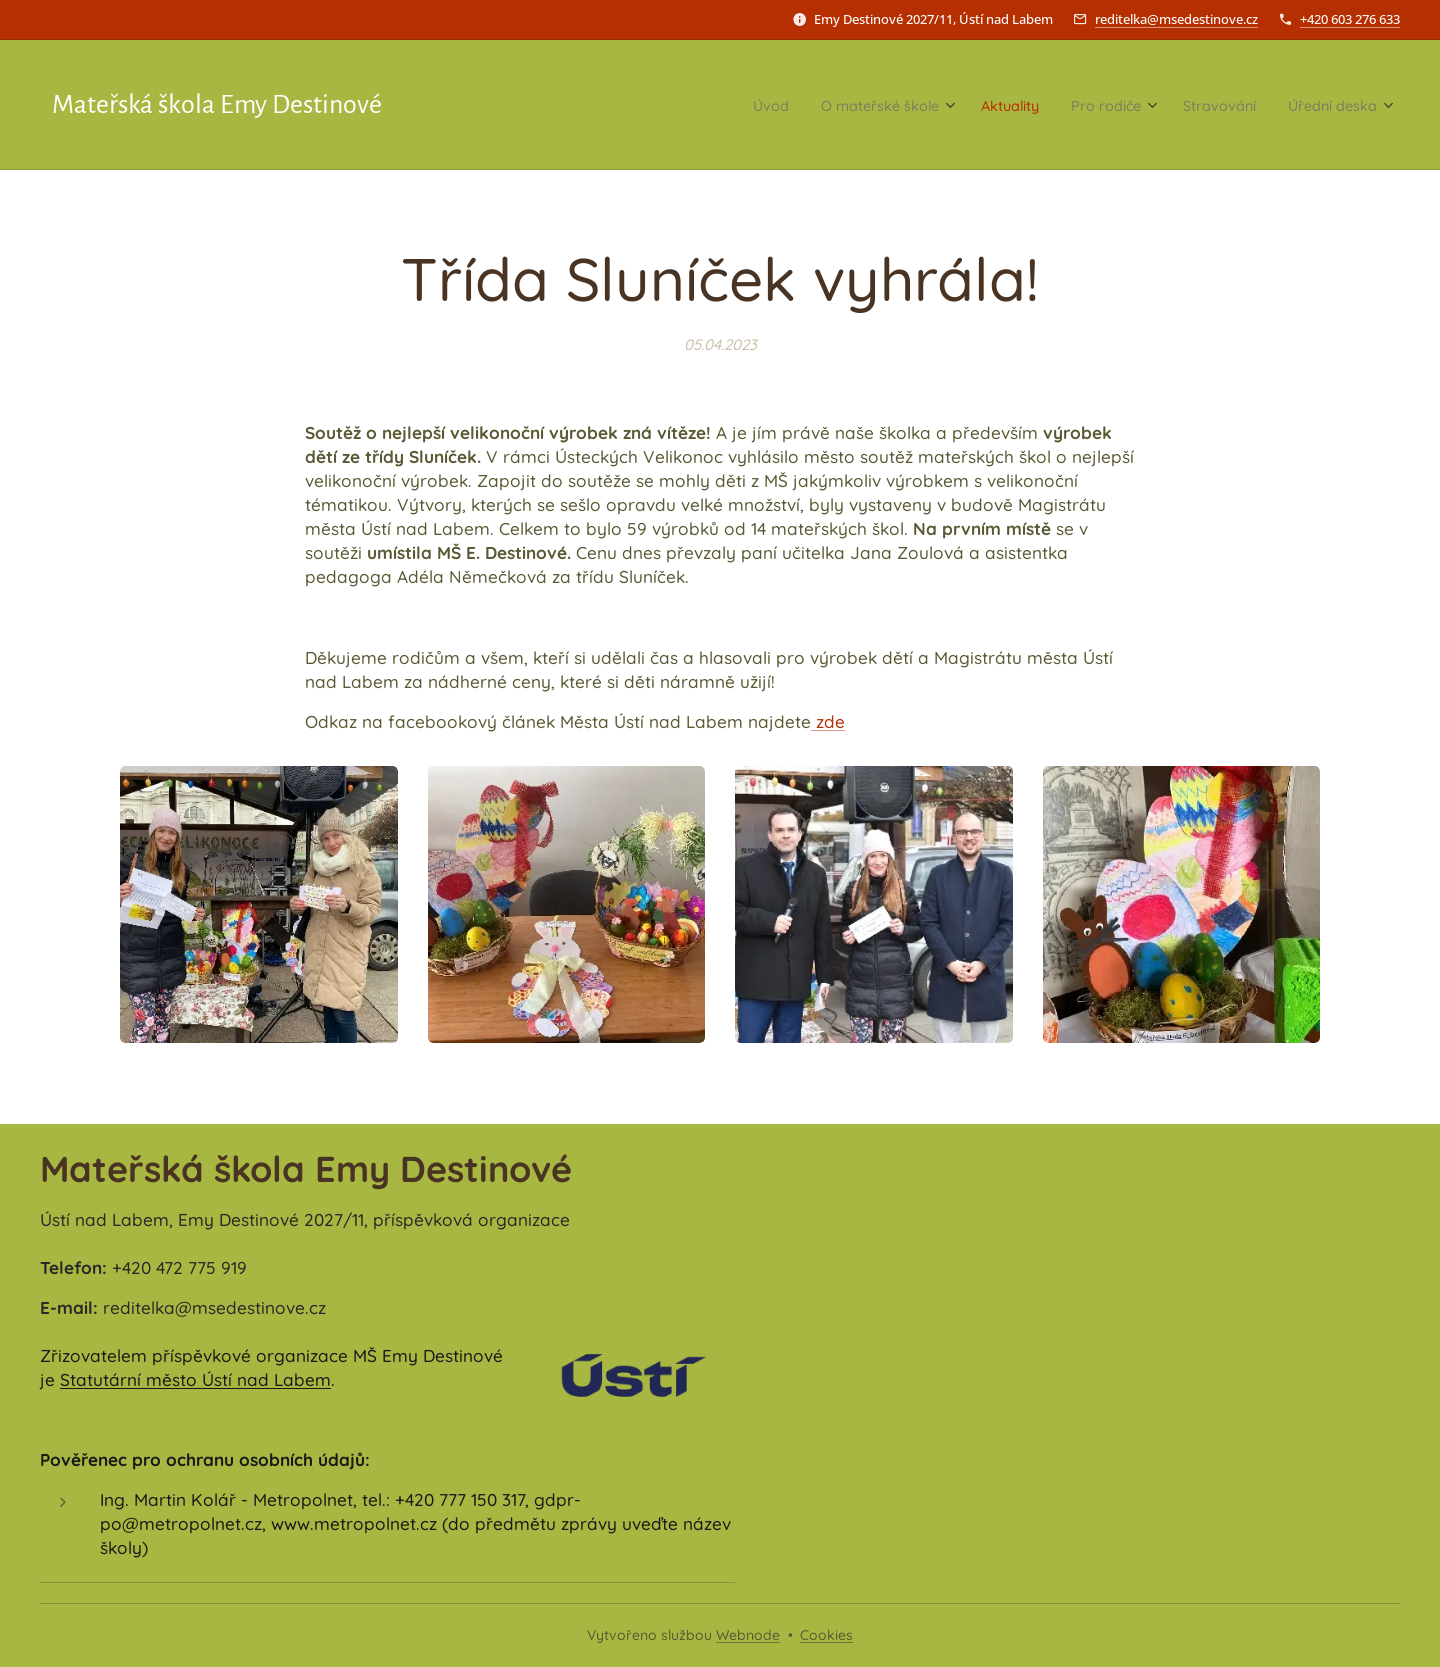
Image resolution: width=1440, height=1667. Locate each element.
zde (828, 721)
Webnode (748, 1635)
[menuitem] (687, 105)
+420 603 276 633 (1350, 19)
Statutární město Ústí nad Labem (195, 1379)
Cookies (826, 1635)
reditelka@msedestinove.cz (1176, 19)
